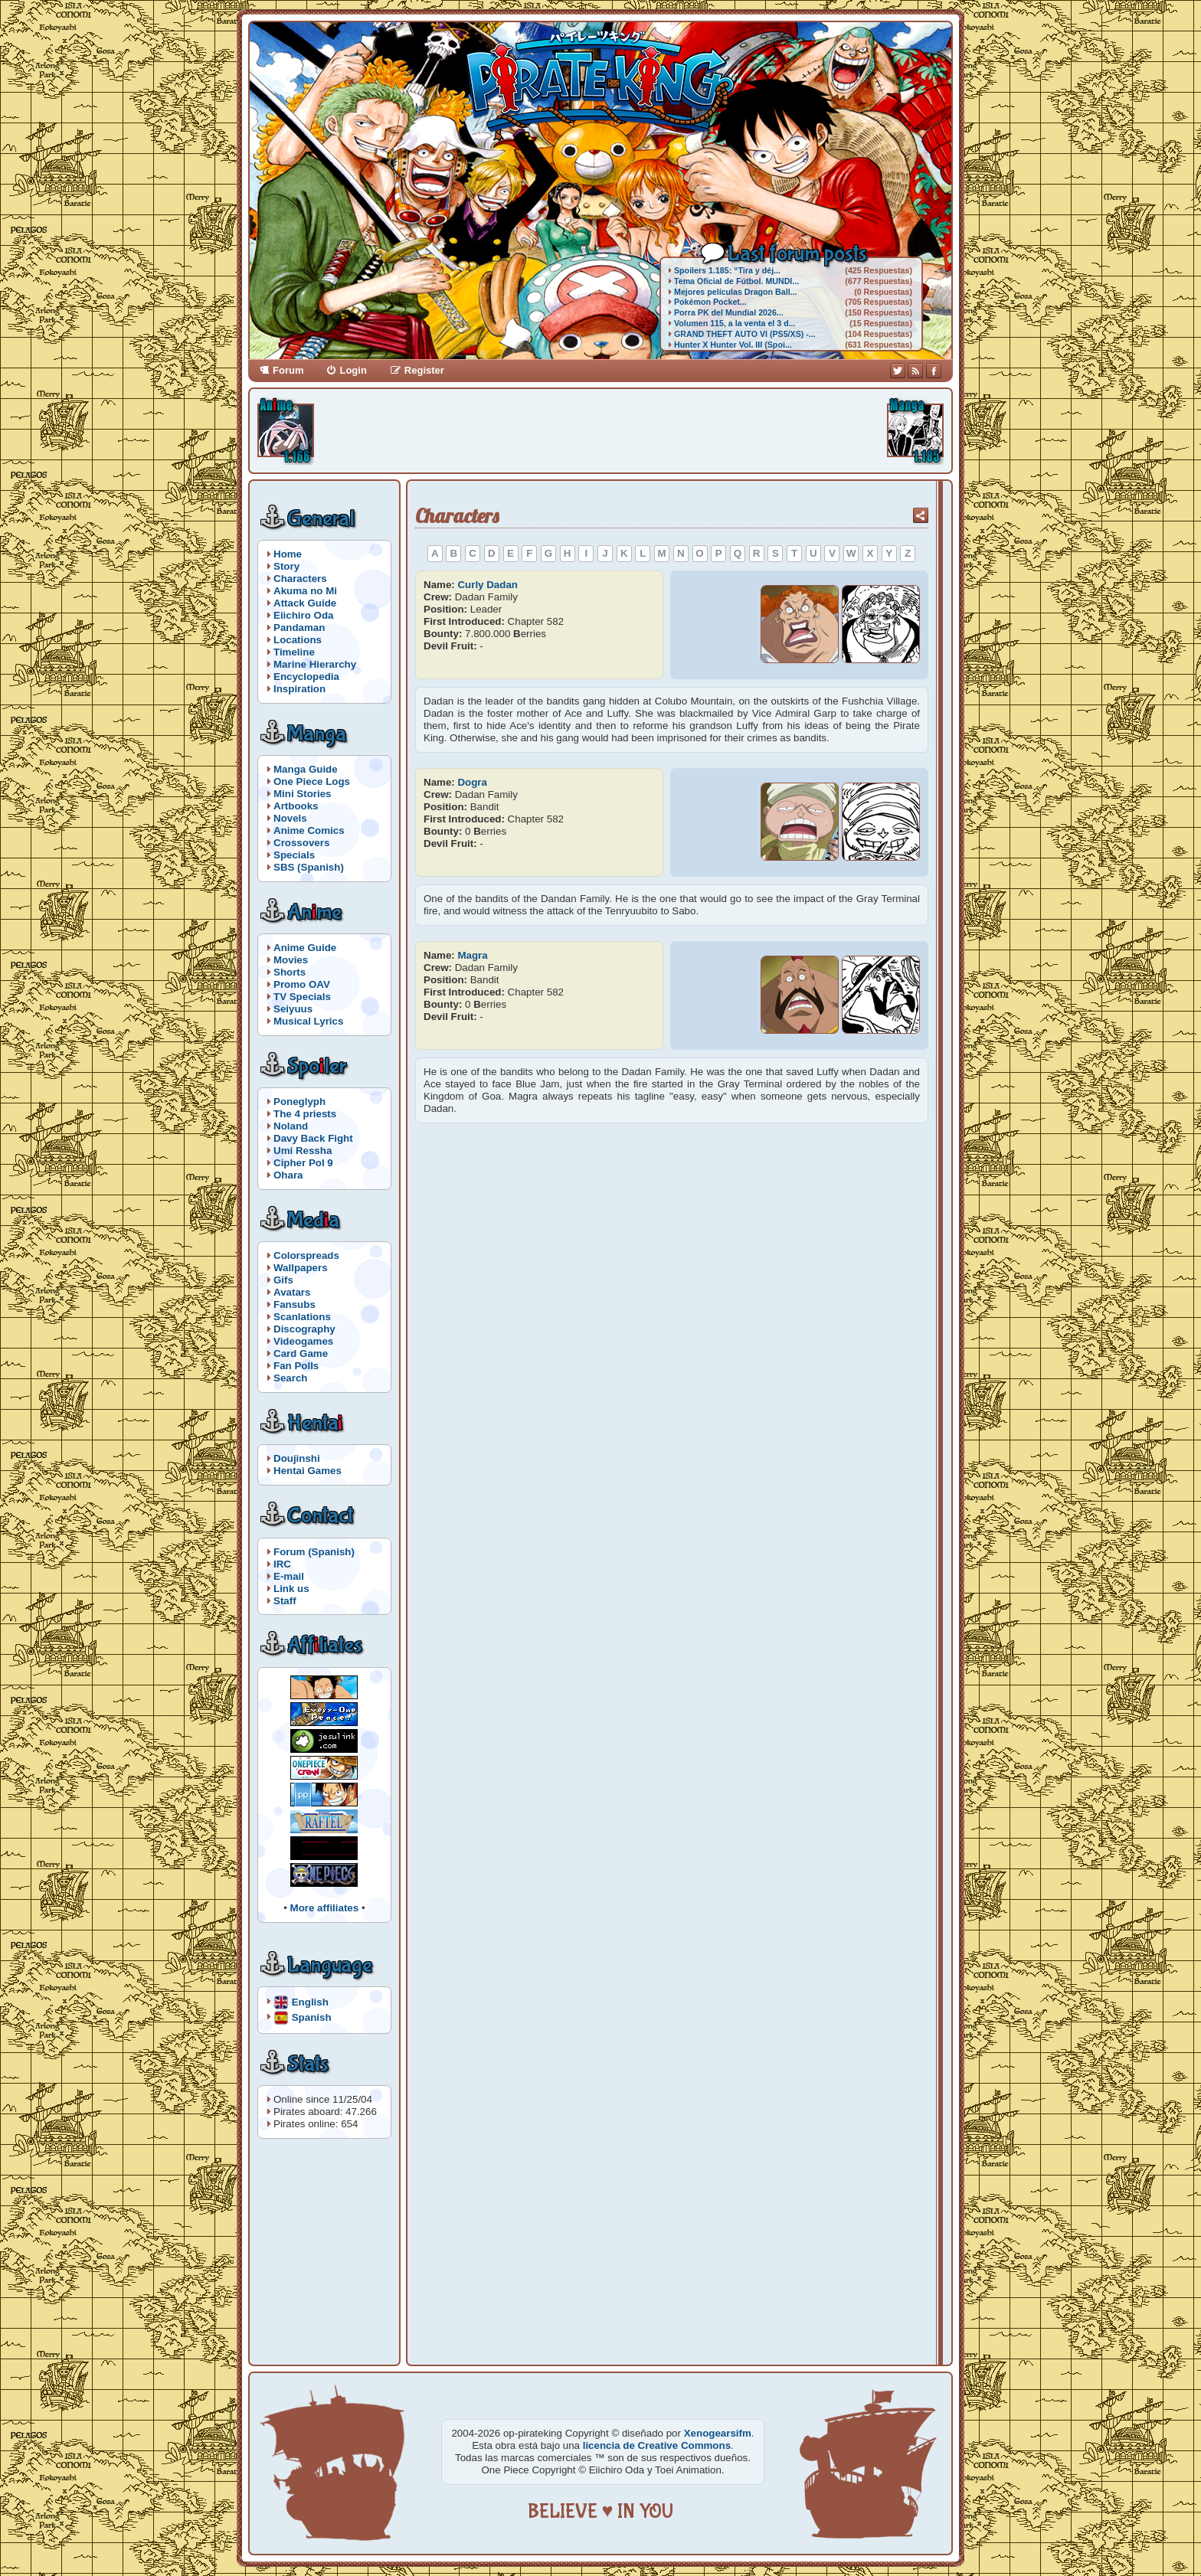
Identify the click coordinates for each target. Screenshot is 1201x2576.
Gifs (283, 1280)
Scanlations (302, 1316)
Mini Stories (302, 793)
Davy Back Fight (313, 1138)
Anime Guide (304, 947)
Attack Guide (304, 603)
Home (287, 554)
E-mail (288, 1576)
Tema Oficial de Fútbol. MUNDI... (736, 281)
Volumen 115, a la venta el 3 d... (735, 323)
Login (352, 370)
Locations (297, 640)
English (310, 2001)
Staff (284, 1601)
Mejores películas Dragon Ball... (735, 291)
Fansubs (294, 1304)
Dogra (472, 782)
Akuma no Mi (305, 591)
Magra (472, 955)
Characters (300, 578)
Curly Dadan (487, 584)
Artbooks (296, 806)
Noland (290, 1126)
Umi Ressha (302, 1150)
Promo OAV (301, 984)
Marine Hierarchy (314, 664)
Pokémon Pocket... (710, 301)
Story (286, 566)
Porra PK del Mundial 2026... (729, 312)
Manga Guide (305, 769)
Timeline (294, 652)
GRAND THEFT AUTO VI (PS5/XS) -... (745, 333)
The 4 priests (304, 1114)
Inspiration (299, 689)
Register (424, 370)
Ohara (288, 1175)
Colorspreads (306, 1255)
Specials (294, 855)
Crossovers (301, 842)
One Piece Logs (311, 781)
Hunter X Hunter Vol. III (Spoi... (733, 344)
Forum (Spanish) (314, 1552)
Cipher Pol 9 (303, 1163)
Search (290, 1378)
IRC (282, 1564)
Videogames (303, 1341)
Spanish (312, 2016)
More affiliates (324, 1908)
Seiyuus (293, 1009)
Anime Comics (309, 830)
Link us (291, 1588)
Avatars (291, 1292)
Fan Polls (296, 1365)
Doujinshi (296, 1458)
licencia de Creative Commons (657, 2445)
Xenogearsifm (717, 2433)
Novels (290, 818)
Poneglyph (299, 1101)
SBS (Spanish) (308, 867)
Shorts (289, 972)
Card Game (300, 1353)
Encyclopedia (306, 676)
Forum (288, 370)
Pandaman (299, 627)
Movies (290, 960)
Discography (304, 1329)
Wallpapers (300, 1267)
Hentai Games (307, 1470)
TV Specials (302, 996)
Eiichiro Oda (303, 615)
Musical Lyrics (308, 1021)
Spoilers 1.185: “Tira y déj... (727, 270)
